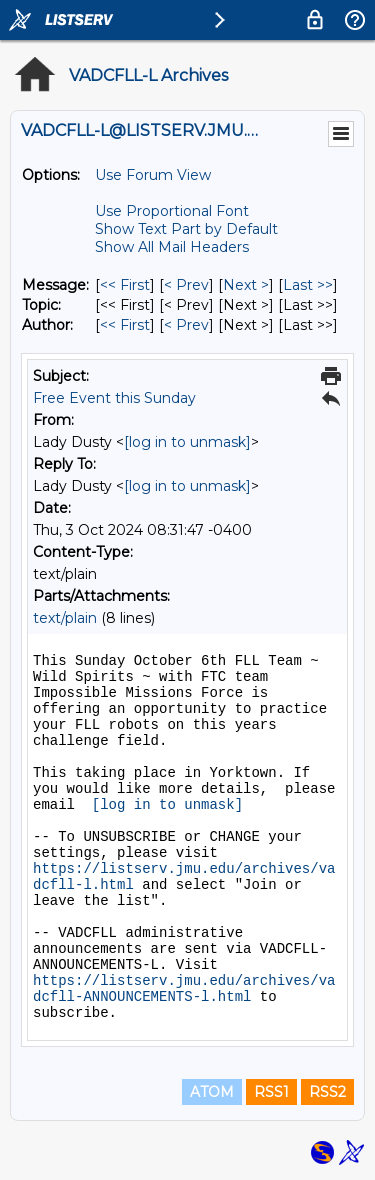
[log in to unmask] (187, 442)
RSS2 (327, 1092)
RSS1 (271, 1092)
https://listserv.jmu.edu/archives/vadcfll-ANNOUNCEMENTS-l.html (184, 989)
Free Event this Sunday (114, 398)
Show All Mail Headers (172, 247)
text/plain (65, 618)
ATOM (212, 1092)
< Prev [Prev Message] (186, 285)
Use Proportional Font (172, 211)
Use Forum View (153, 175)
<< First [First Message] (125, 285)
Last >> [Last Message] (308, 285)
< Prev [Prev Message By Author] (186, 325)
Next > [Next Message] (246, 285)
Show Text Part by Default (186, 229)
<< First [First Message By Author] (125, 325)
